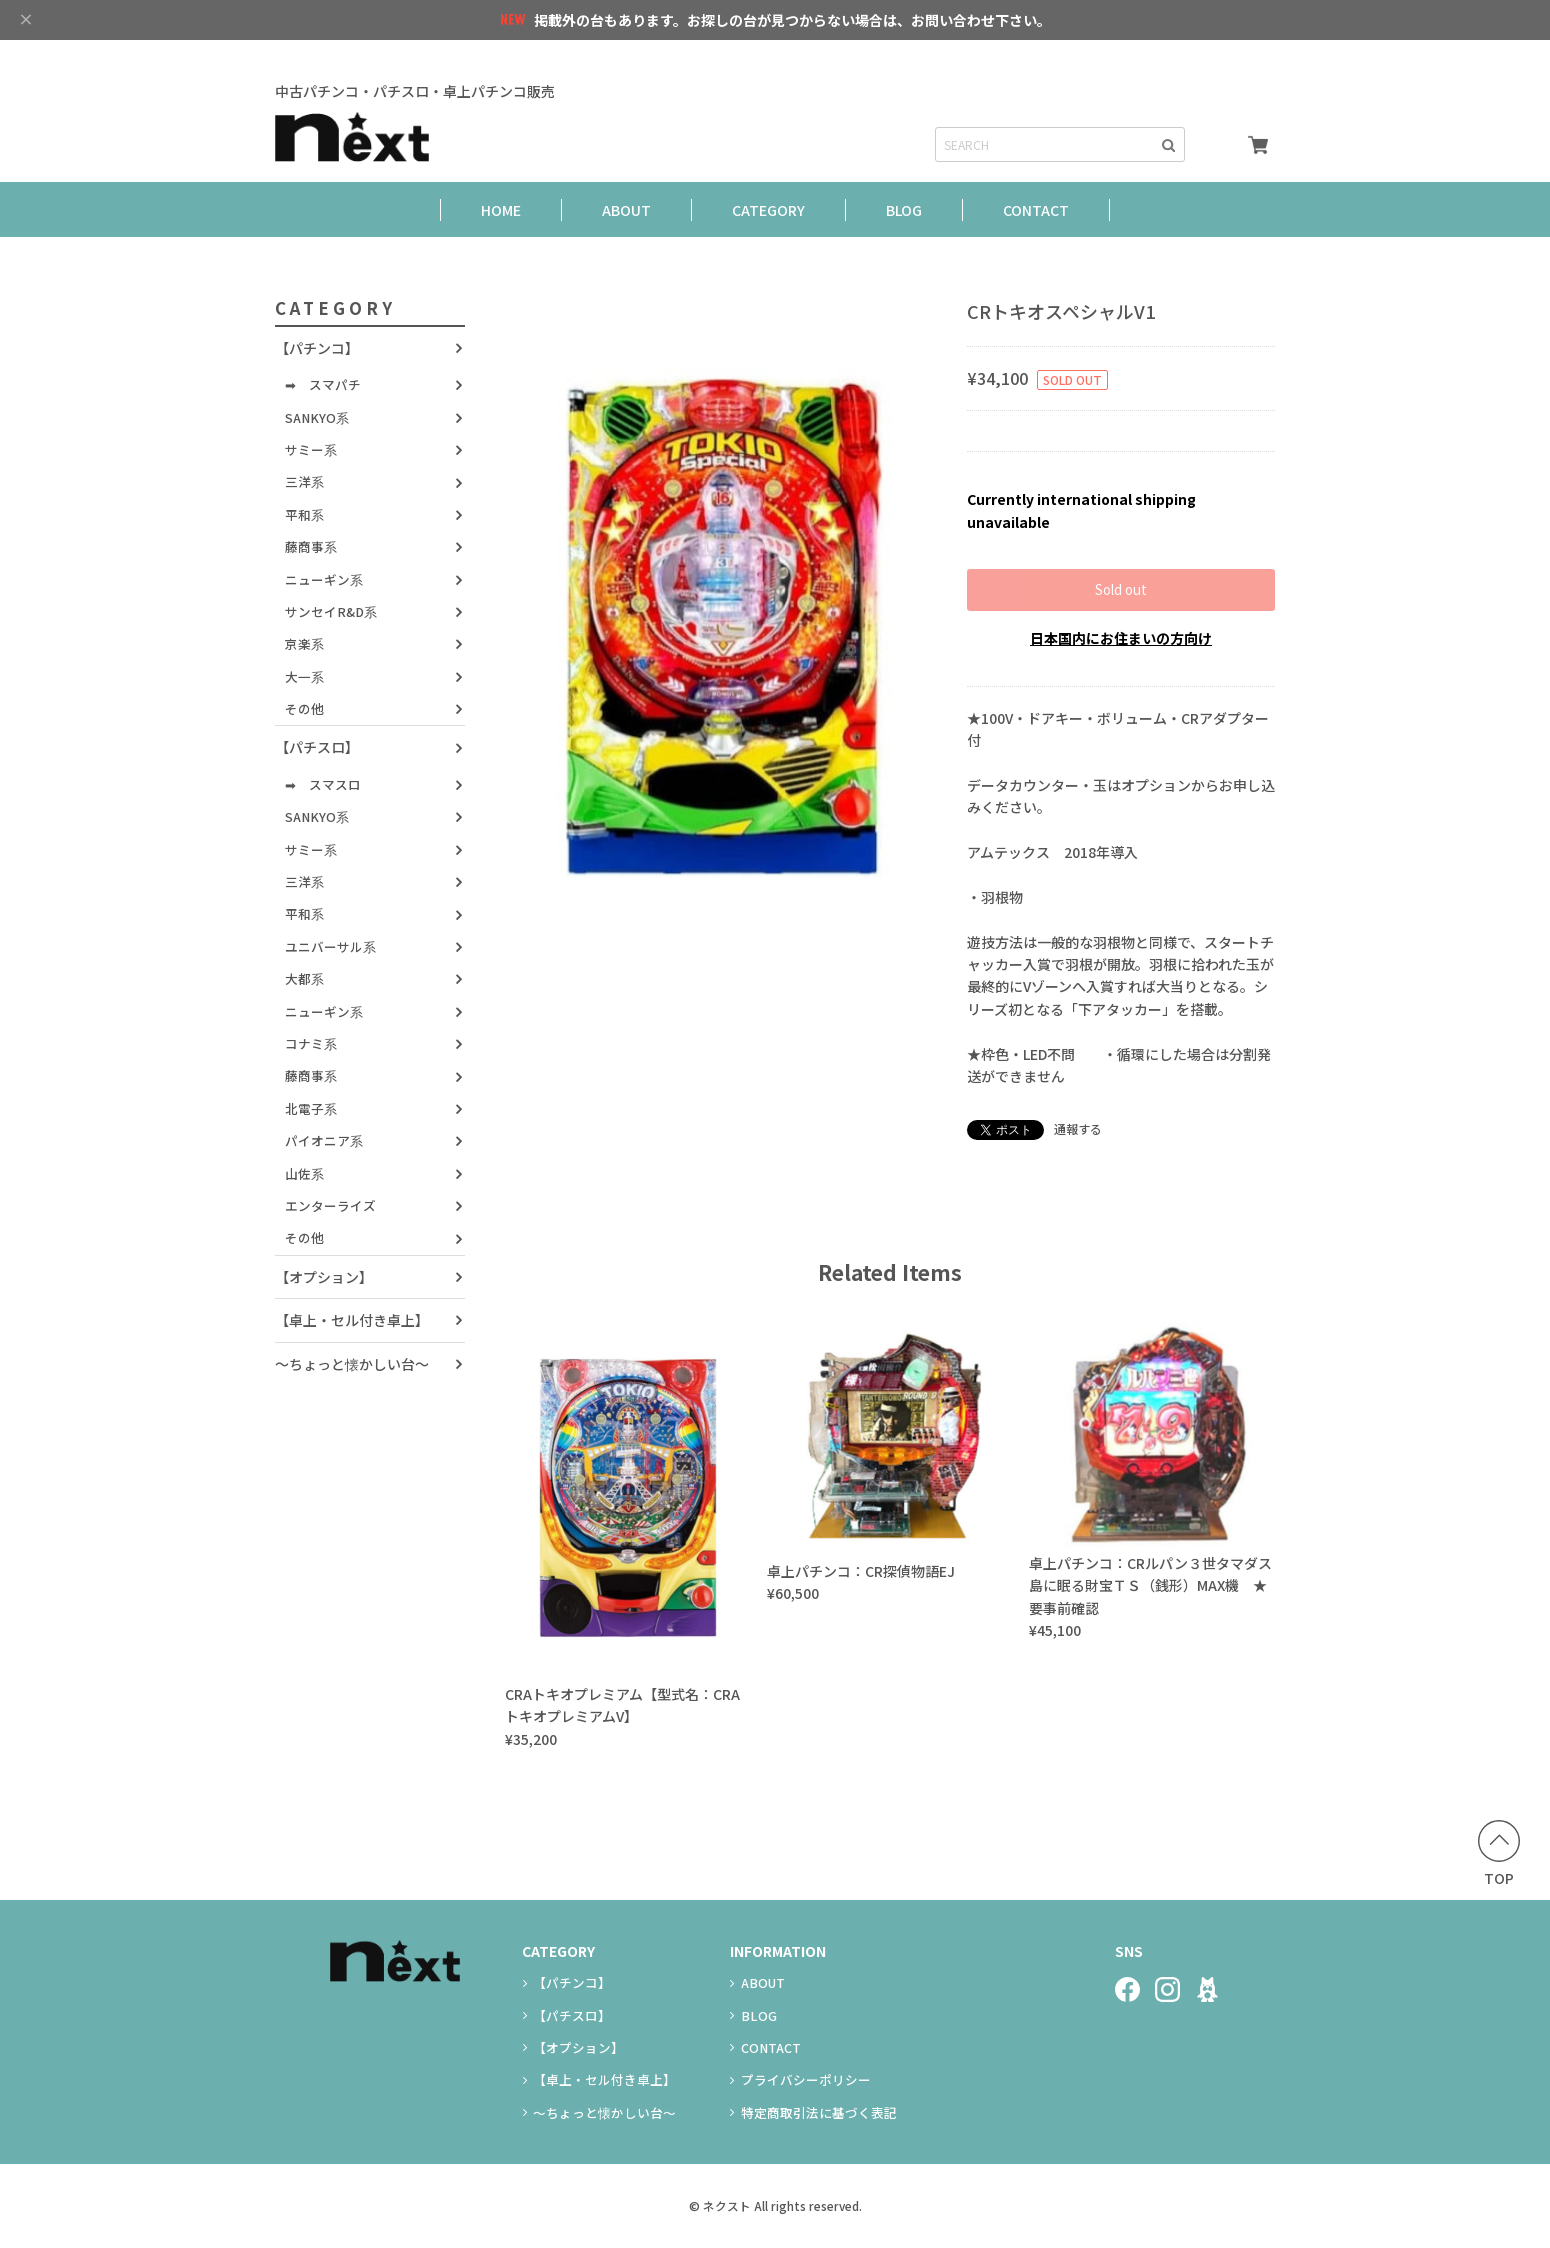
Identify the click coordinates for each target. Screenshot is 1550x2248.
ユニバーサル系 (330, 946)
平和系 (304, 514)
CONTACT (1036, 210)
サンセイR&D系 (331, 611)
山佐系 (304, 1173)
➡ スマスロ (323, 784)
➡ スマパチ (323, 384)
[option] (724, 626)
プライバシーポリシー (806, 2079)
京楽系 (304, 643)
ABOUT (626, 210)
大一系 (304, 676)
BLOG (904, 210)
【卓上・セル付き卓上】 (352, 1320)
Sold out (1121, 589)
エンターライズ (330, 1205)
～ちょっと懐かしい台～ (352, 1364)
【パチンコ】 (317, 348)
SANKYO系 (317, 417)
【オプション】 (324, 1277)
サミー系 (311, 449)
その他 (304, 708)
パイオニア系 (324, 1140)
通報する (1078, 1128)
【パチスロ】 (317, 747)
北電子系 (311, 1108)
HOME (501, 210)
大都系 (304, 978)
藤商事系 (311, 546)
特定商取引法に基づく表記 (819, 2112)
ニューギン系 (324, 579)
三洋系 (304, 481)
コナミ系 (311, 1043)
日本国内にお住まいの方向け (1121, 638)
